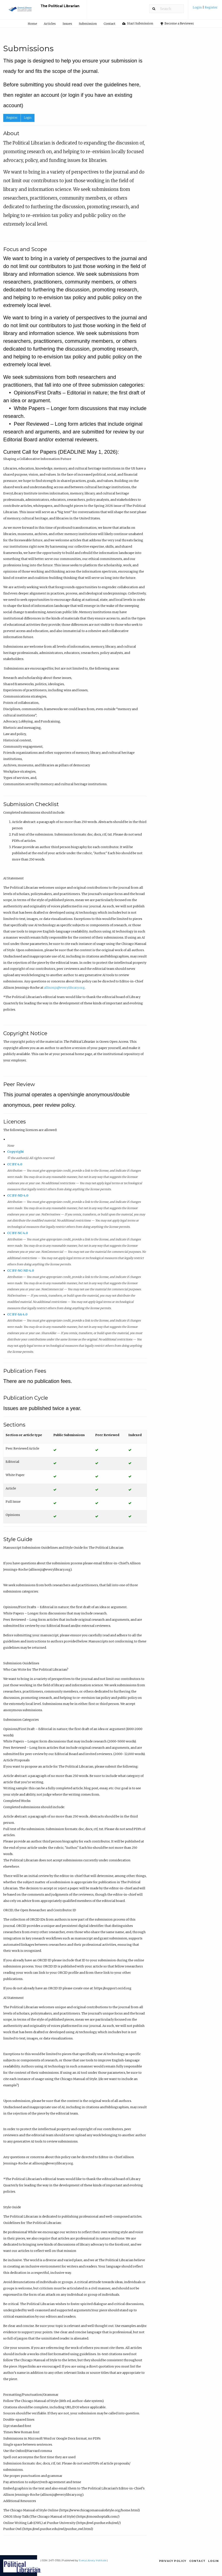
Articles (50, 24)
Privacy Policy (172, 2561)
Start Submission (137, 23)
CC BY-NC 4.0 (17, 1233)
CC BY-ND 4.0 (17, 1195)
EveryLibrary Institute (92, 2560)
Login (197, 7)
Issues (67, 24)
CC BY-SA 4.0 (17, 1314)
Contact (109, 24)
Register (211, 7)
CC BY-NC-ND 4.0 (20, 1270)
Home (32, 24)
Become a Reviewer (177, 23)
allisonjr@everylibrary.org (64, 988)
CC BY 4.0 (14, 1164)
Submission (88, 24)
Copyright (15, 1152)
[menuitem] (205, 9)
